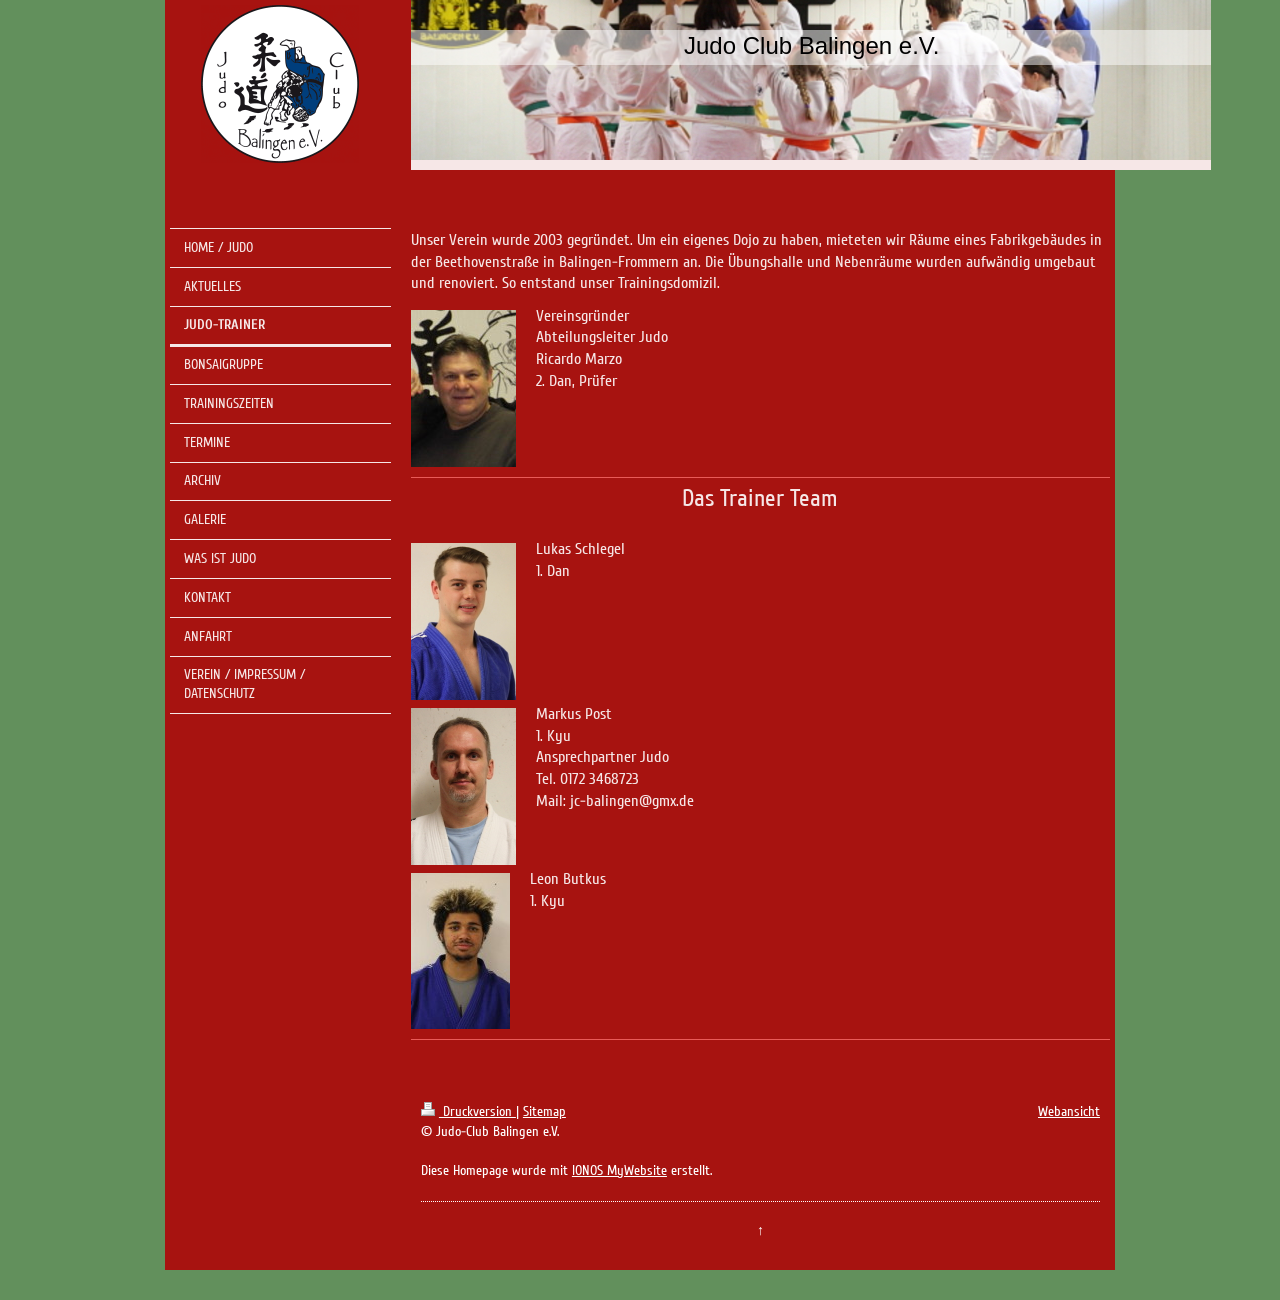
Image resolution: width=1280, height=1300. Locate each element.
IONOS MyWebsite (619, 1170)
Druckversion (468, 1111)
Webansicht (1069, 1111)
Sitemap (544, 1111)
